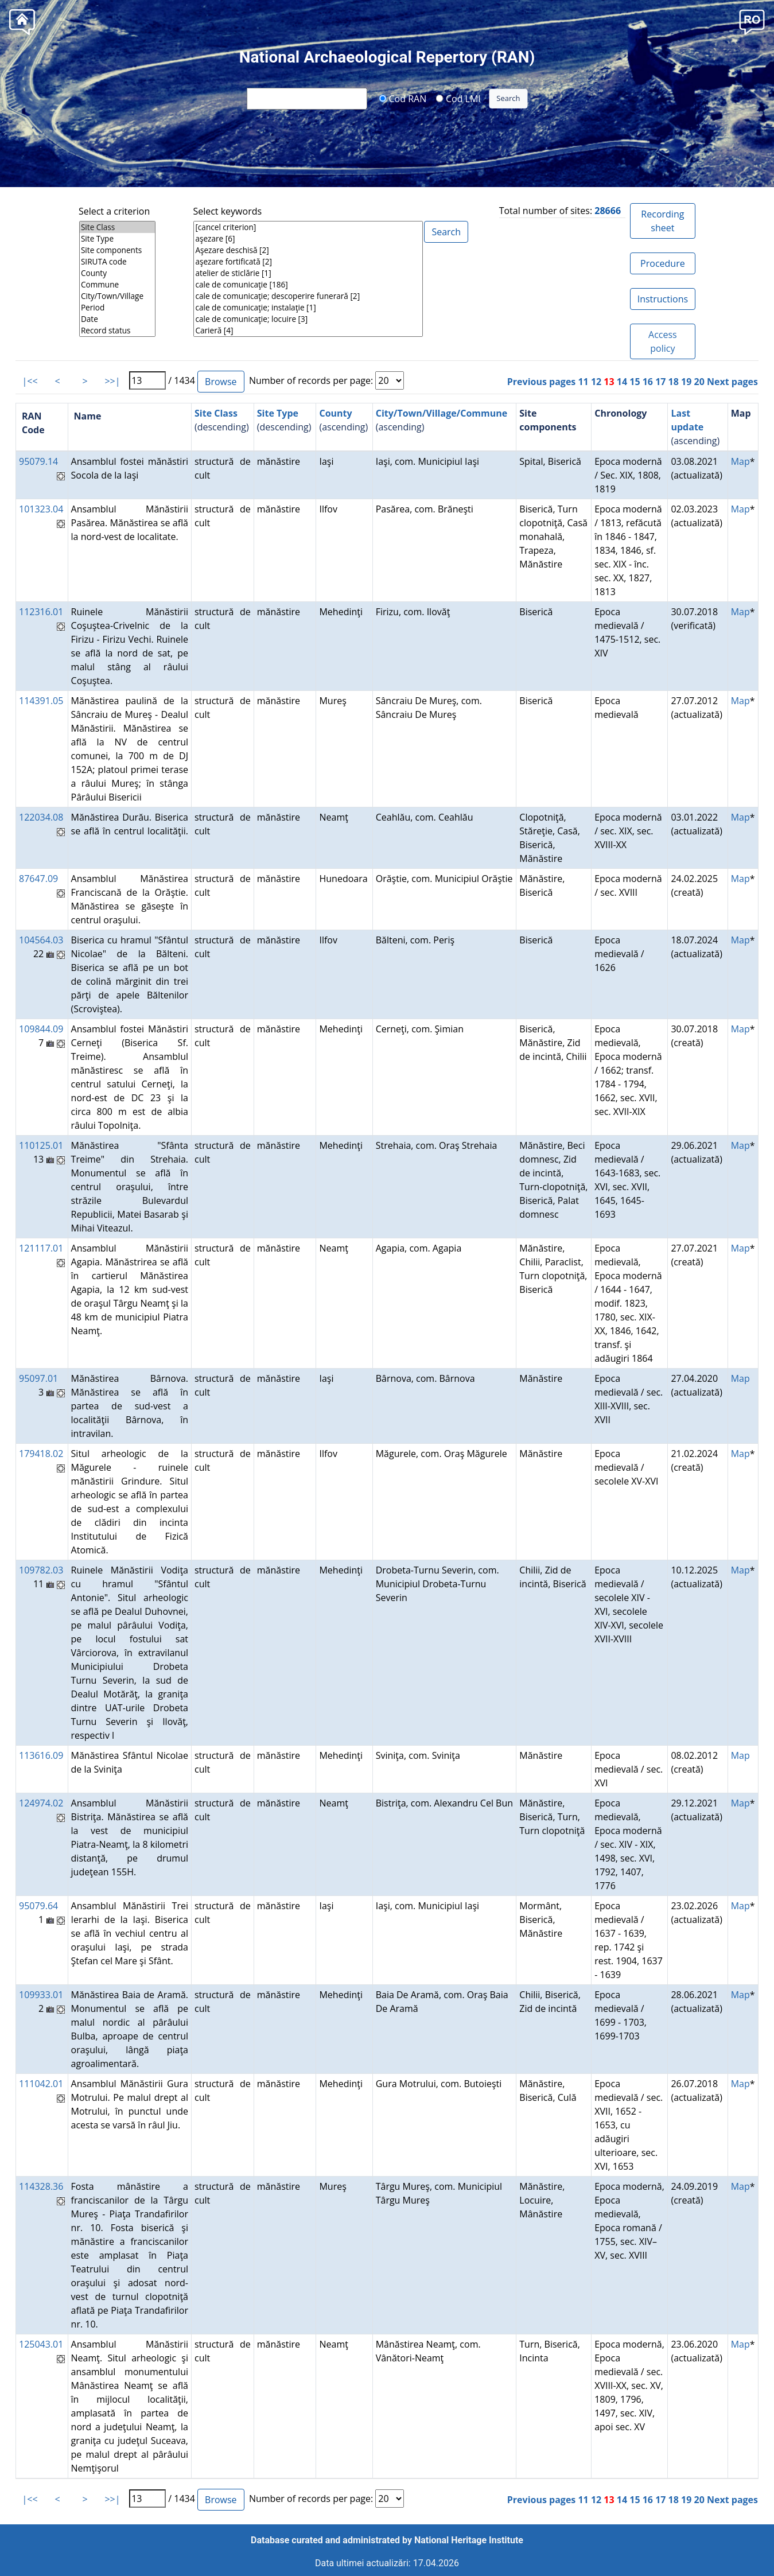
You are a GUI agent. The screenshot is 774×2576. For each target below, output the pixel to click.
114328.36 (41, 2186)
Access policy (662, 341)
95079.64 (38, 1905)
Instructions (662, 299)
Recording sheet (662, 221)
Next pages (732, 381)
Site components (117, 250)
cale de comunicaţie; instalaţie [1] (308, 307)
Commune (117, 284)
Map (740, 461)
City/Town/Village (117, 296)
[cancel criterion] (308, 227)
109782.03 (41, 1570)
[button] (752, 21)
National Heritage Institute (468, 2540)
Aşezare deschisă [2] (308, 250)
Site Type (117, 238)
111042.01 (41, 2083)
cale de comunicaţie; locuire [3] (308, 319)
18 (673, 381)
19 (686, 381)
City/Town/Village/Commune (442, 413)
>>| (112, 381)
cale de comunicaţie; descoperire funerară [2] (308, 296)
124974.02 (41, 1803)
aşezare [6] (308, 238)
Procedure (662, 263)
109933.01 (41, 1994)
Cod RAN (402, 98)
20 (699, 381)
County (117, 273)
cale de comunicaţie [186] (308, 284)
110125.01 (41, 1145)
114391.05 (41, 700)
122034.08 (41, 817)
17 (660, 381)
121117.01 (41, 1248)
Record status (117, 330)
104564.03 (41, 940)
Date (117, 319)
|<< (29, 381)
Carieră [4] (308, 330)
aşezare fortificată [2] (308, 261)
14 (622, 381)
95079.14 (38, 461)
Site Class (117, 227)
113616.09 (41, 1755)
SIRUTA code (117, 261)
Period (117, 307)
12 (596, 381)
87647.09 (38, 878)
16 (648, 381)
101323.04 (41, 509)
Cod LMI (458, 98)
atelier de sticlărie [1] (308, 273)
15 (634, 381)
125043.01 (41, 2344)
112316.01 (41, 611)
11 (583, 381)
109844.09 (41, 1029)
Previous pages (541, 381)
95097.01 (38, 1378)
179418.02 (41, 1453)
